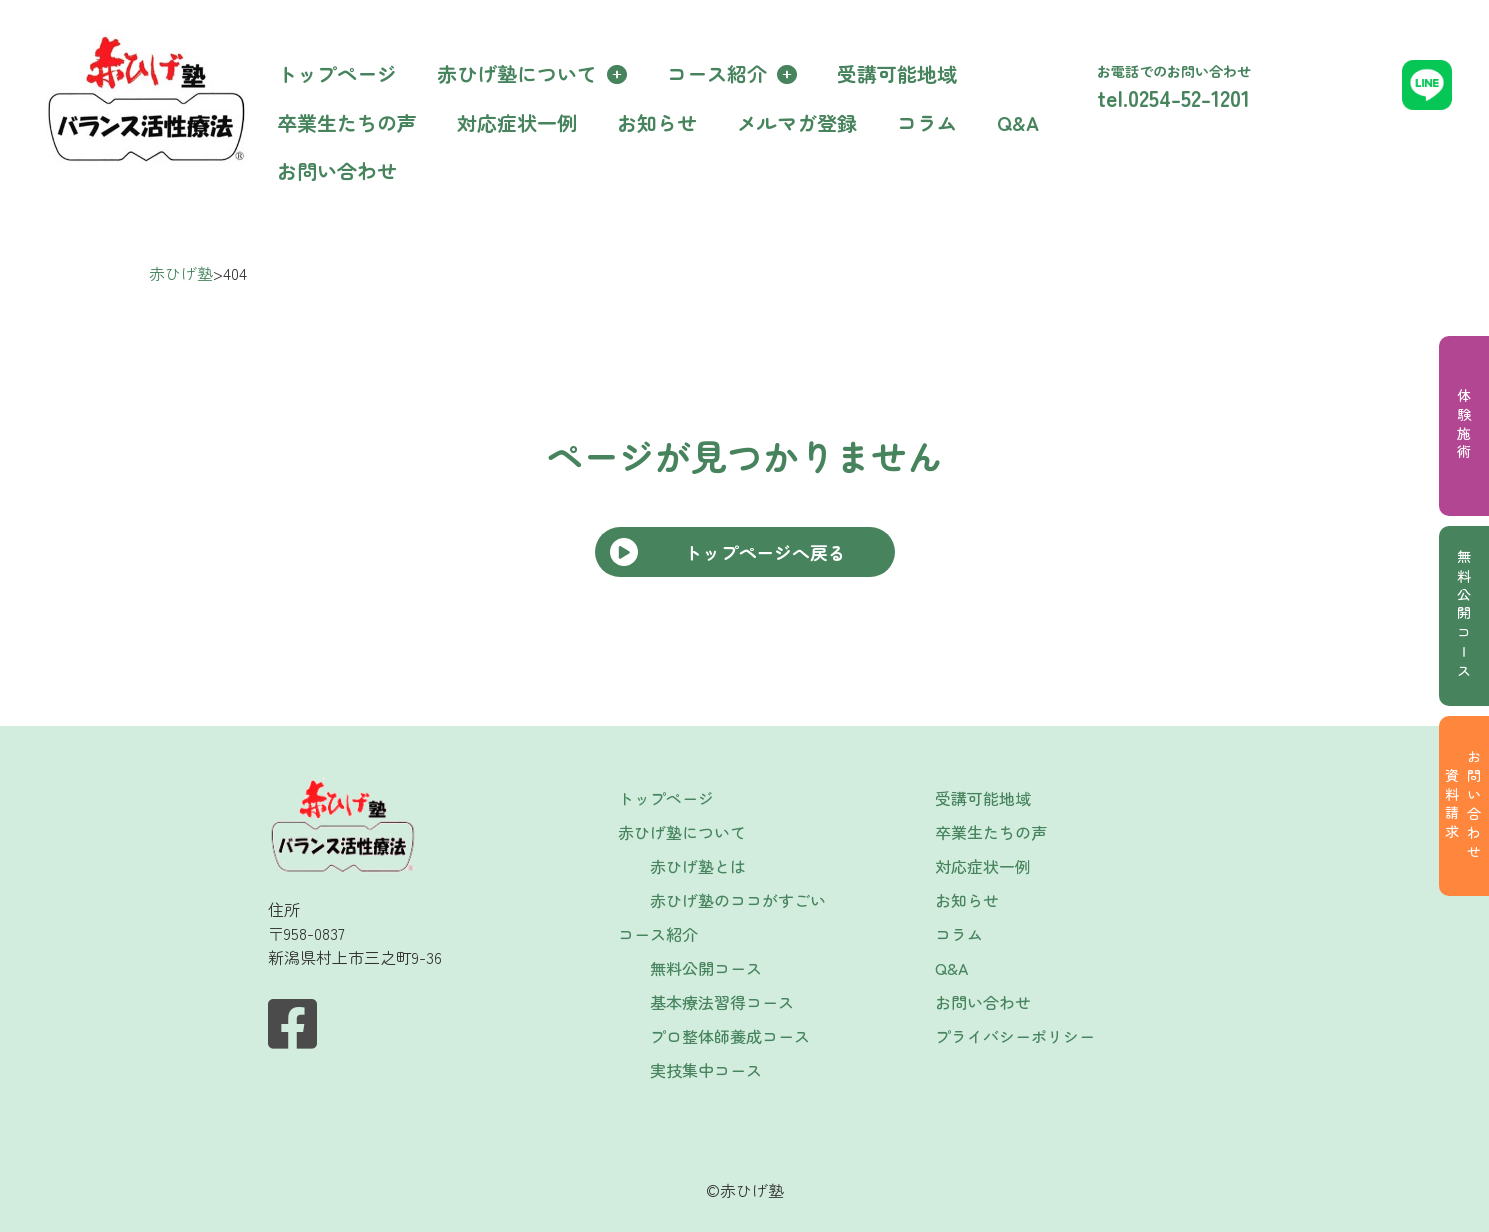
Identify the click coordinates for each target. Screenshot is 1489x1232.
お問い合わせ (337, 170)
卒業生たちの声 (347, 122)
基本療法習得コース (722, 1002)
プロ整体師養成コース (730, 1036)
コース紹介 (717, 73)
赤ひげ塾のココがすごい (738, 900)
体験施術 (1464, 425)
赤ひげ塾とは (698, 866)
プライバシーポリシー (1015, 1036)
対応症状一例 (517, 122)
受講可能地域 (897, 73)
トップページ (337, 73)
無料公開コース (1464, 616)
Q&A (1018, 122)
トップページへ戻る (765, 552)
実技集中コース (706, 1070)
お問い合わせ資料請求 (1463, 806)
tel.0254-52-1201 (1173, 97)
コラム (927, 122)
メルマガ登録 (797, 122)
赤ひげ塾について (517, 73)
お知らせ (657, 122)
